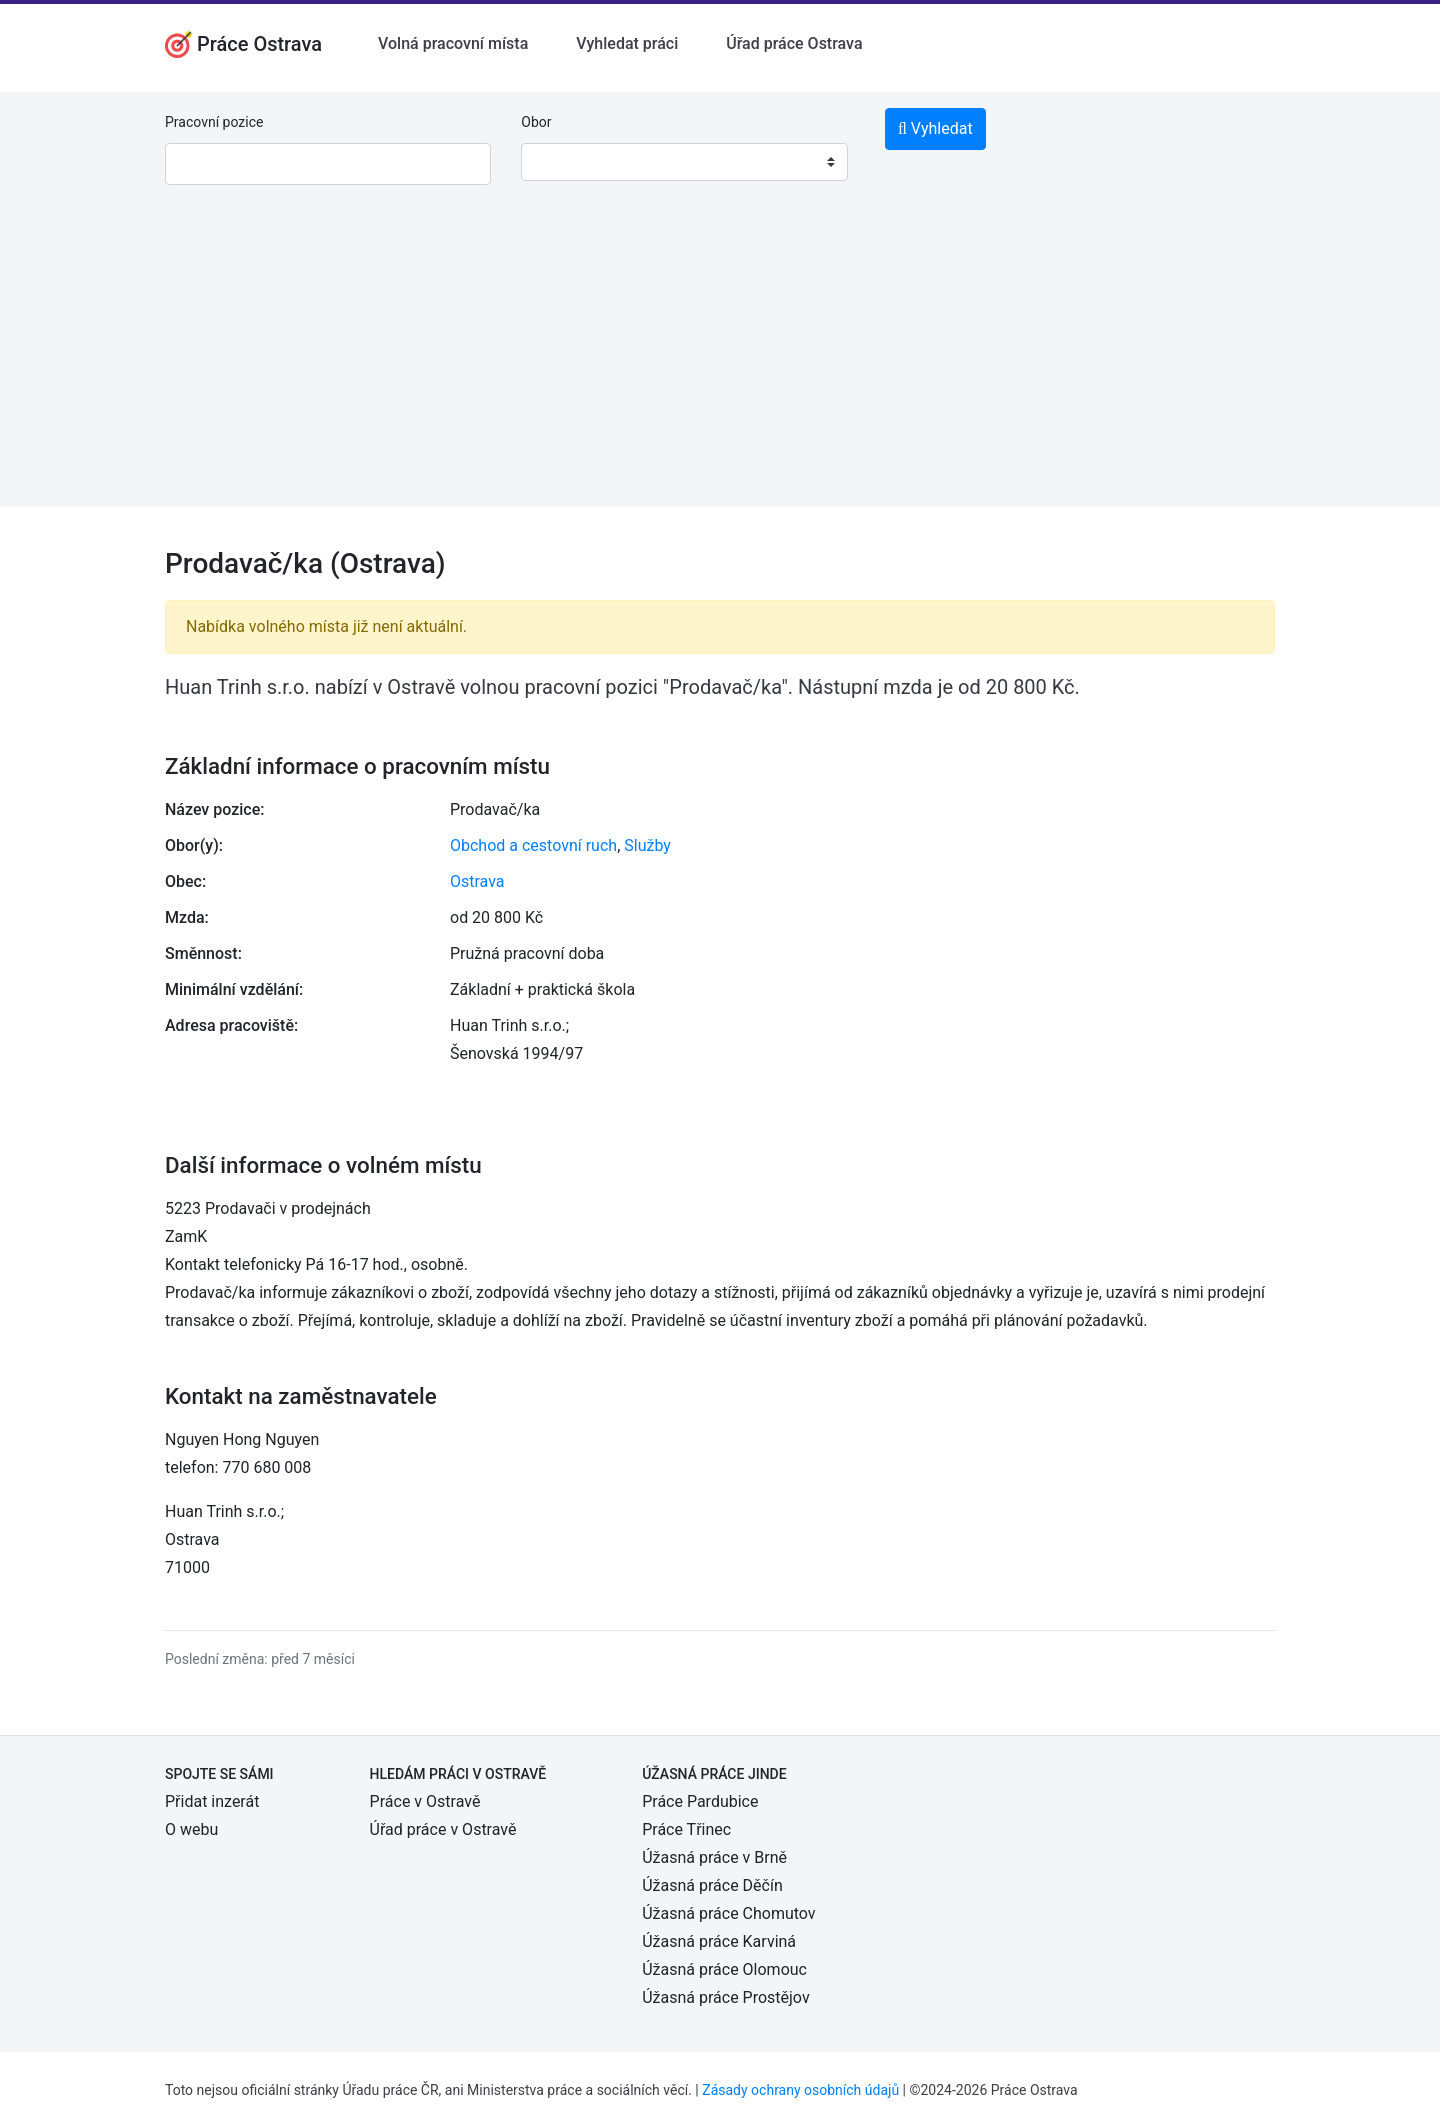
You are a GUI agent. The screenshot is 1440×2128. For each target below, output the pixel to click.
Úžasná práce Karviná (719, 1941)
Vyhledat (935, 128)
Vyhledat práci (627, 43)
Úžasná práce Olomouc (724, 1969)
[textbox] (562, 162)
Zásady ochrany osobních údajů (800, 2090)
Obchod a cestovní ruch (533, 845)
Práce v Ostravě (425, 1801)
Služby (647, 845)
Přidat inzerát (212, 1801)
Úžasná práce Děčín (712, 1885)
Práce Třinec (686, 1829)
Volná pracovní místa (453, 43)
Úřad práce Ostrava (794, 43)
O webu (191, 1829)
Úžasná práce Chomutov (728, 1913)
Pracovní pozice (214, 122)
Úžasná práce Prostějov (725, 1997)
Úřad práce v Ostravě (443, 1829)
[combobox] (684, 162)
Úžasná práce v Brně (714, 1857)
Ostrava (477, 881)
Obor (536, 122)
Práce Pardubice (700, 1801)
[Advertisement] (720, 367)
